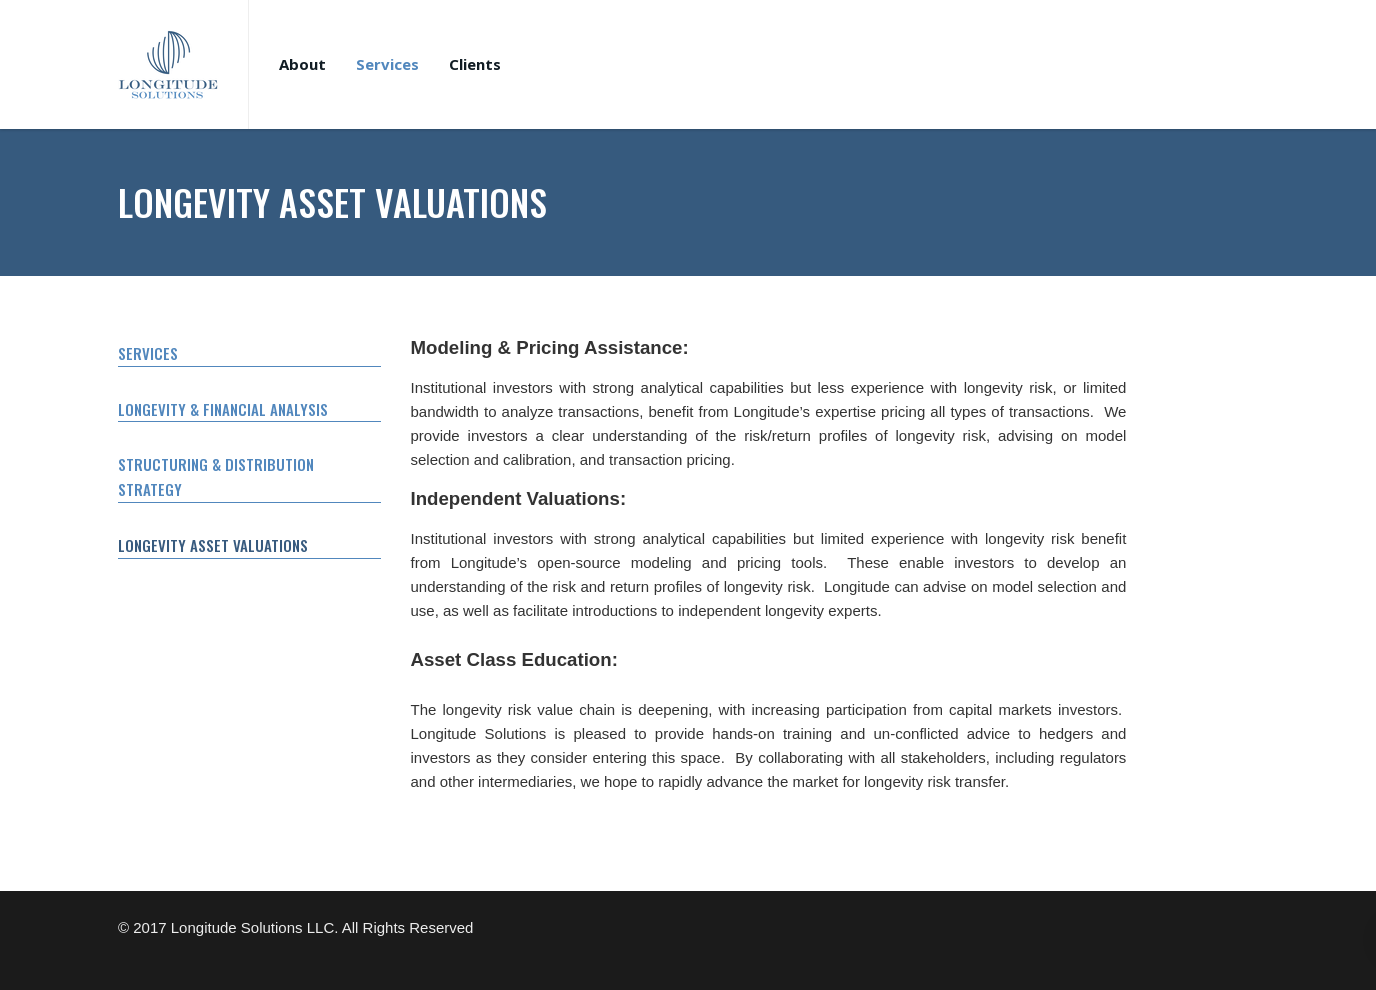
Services (387, 64)
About (302, 64)
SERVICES (148, 353)
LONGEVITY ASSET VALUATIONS (213, 545)
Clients (475, 64)
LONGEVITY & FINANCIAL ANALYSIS (223, 409)
